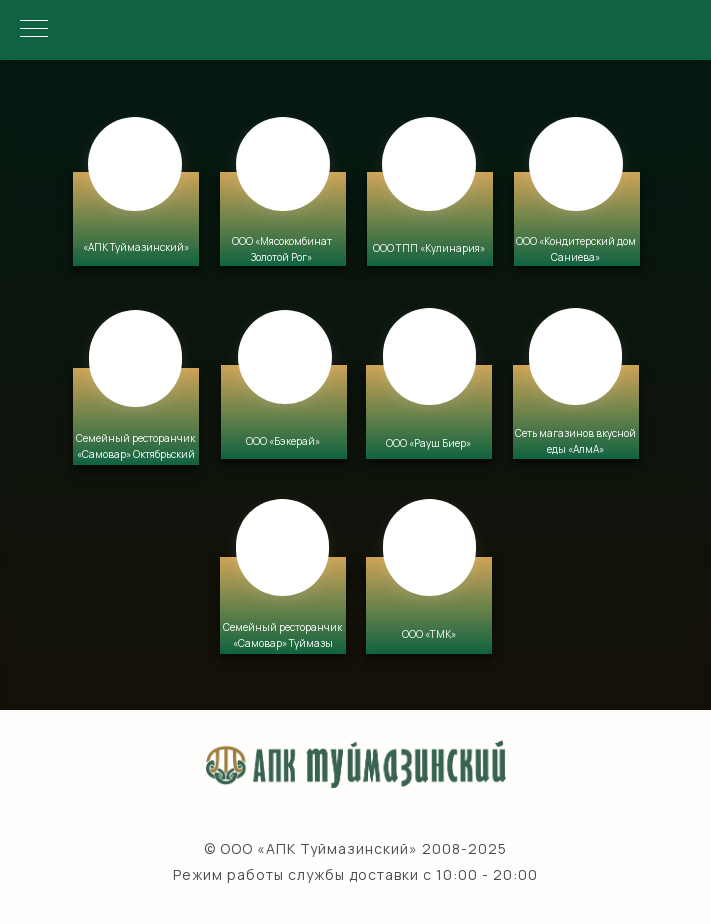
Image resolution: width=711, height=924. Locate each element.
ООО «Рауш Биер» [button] (428, 443)
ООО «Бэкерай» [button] (283, 441)
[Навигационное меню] (34, 30)
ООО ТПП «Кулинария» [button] (429, 248)
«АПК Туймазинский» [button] (136, 247)
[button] (283, 219)
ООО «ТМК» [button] (429, 634)
